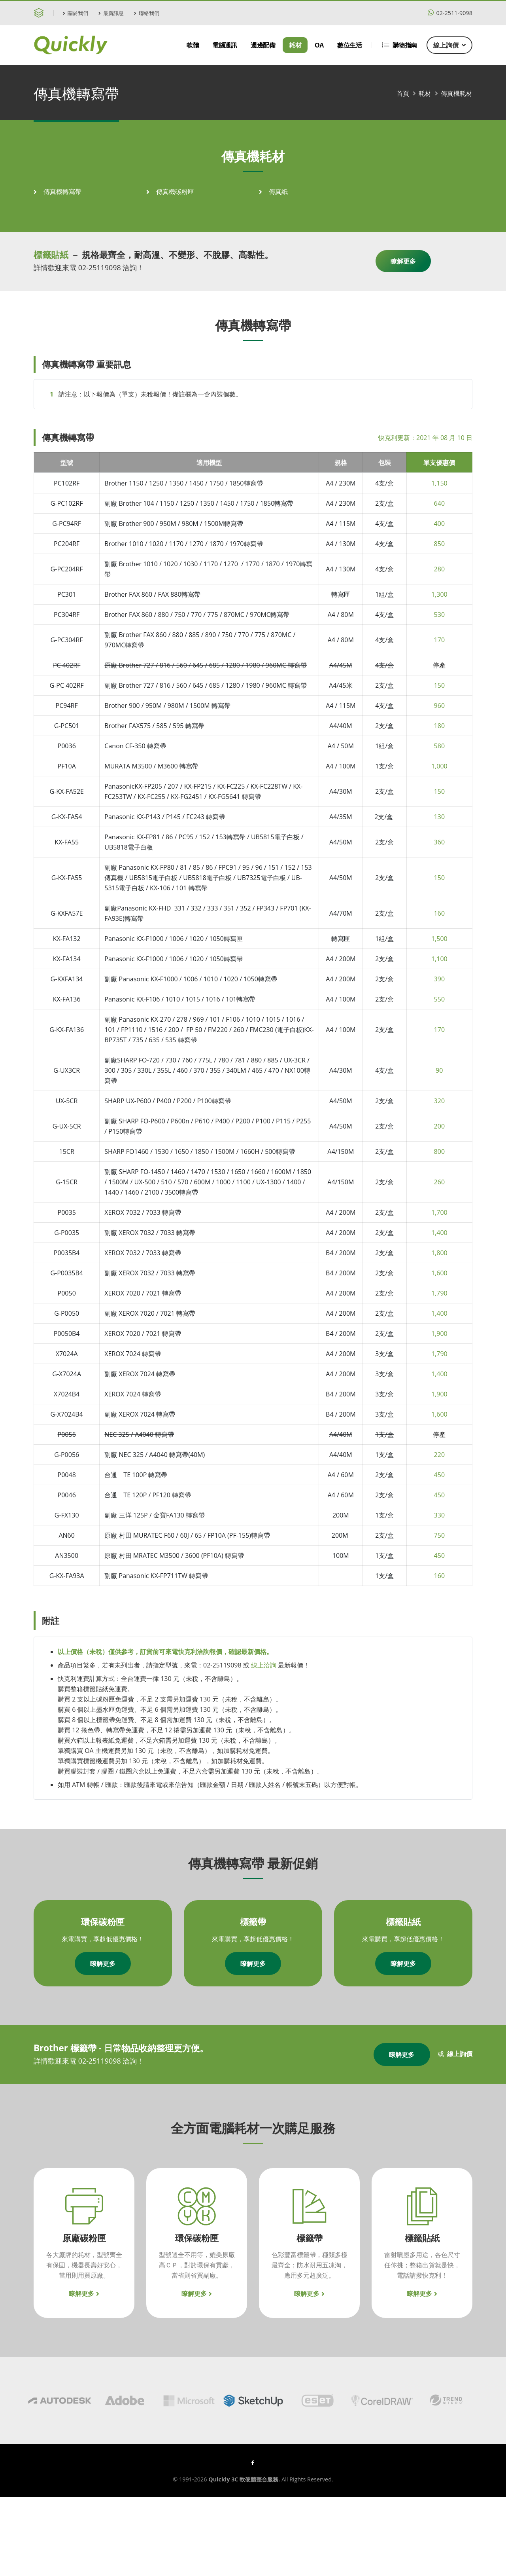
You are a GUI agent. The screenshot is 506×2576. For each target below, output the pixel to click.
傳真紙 (278, 191)
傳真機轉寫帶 (62, 191)
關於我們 (75, 13)
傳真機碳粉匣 (175, 191)
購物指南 (399, 45)
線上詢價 (449, 45)
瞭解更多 (403, 261)
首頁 (402, 93)
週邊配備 (263, 45)
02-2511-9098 (450, 13)
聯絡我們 (146, 13)
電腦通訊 (224, 45)
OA (319, 45)
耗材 (295, 45)
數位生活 (349, 45)
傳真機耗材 (456, 93)
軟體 (193, 45)
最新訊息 (111, 13)
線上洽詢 (263, 1665)
